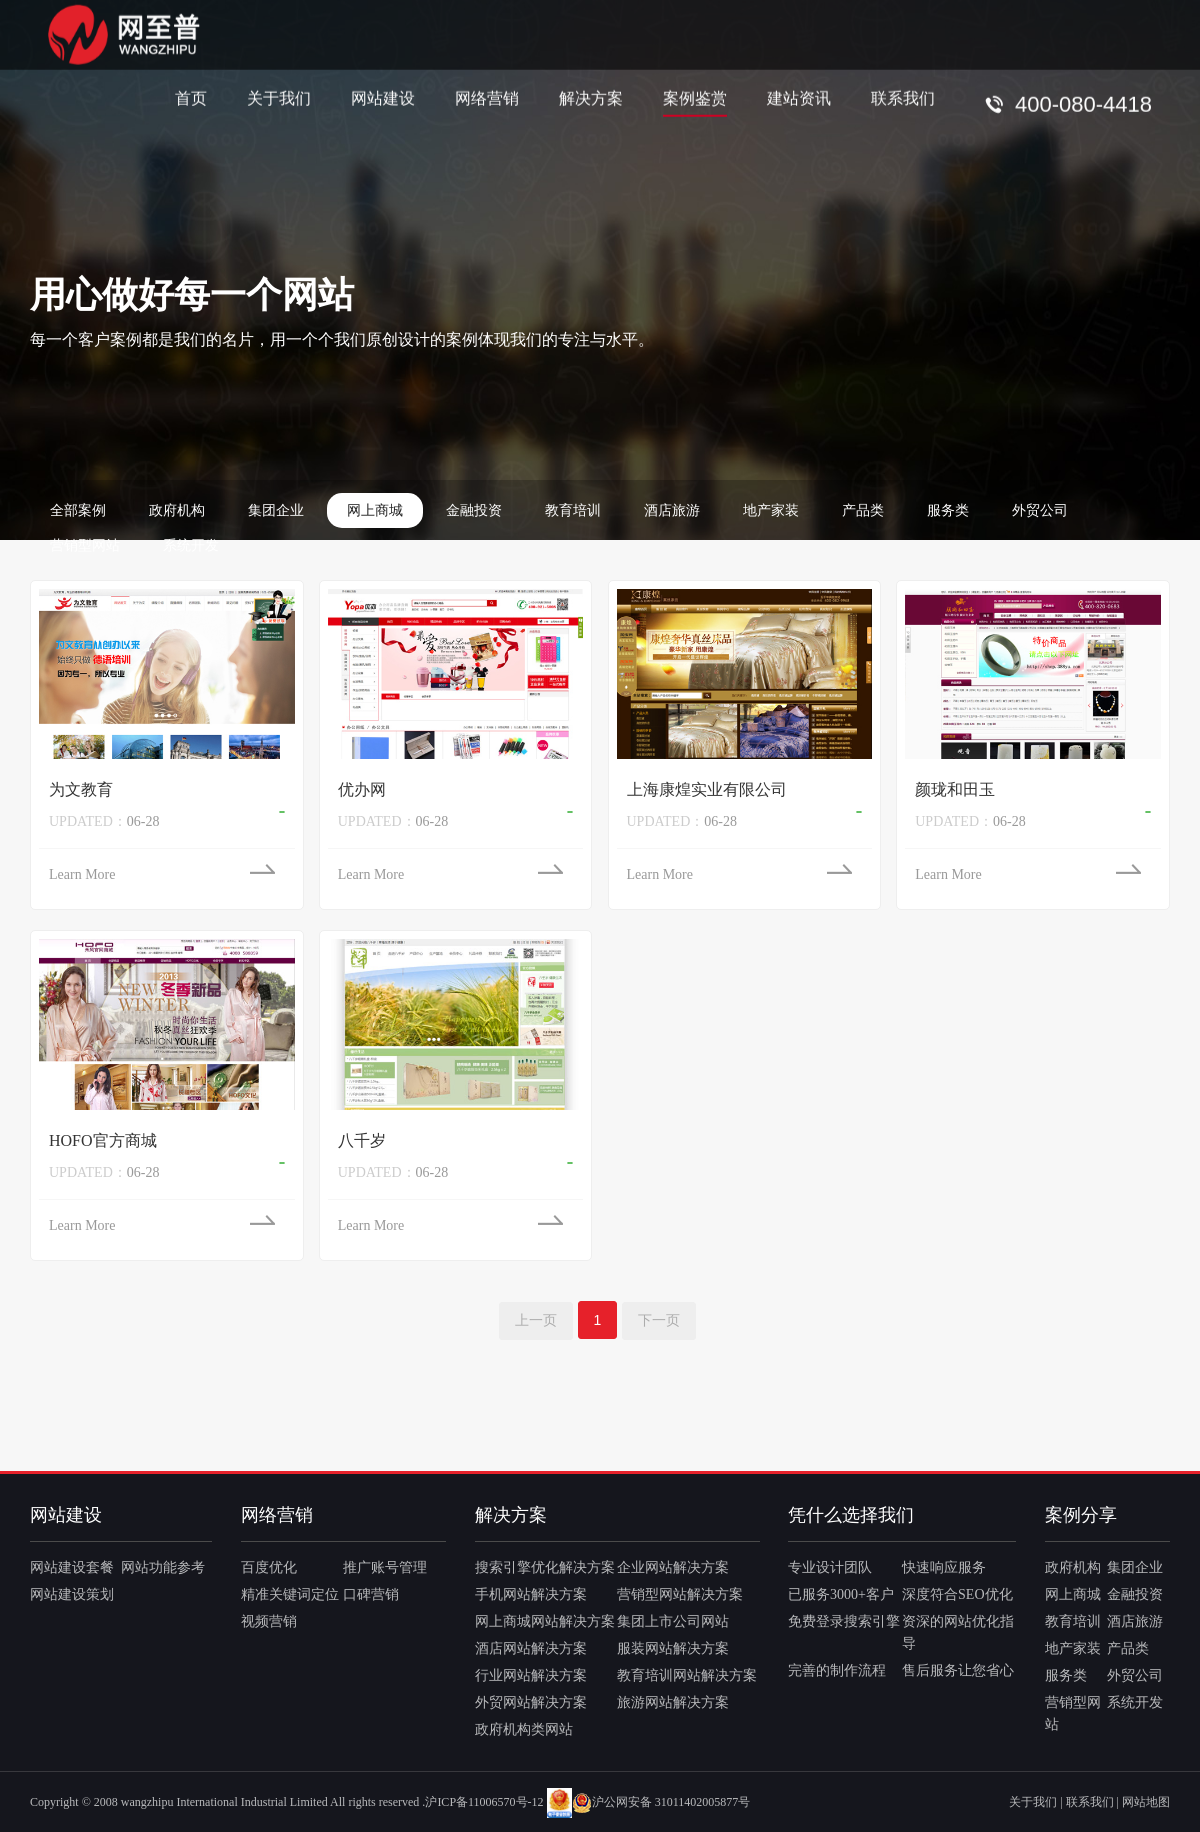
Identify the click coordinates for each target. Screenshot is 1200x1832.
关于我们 (279, 97)
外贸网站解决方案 (531, 1702)
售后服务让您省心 (958, 1670)
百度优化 (269, 1567)
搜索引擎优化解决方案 (545, 1567)
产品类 (863, 510)
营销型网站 (85, 545)
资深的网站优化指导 (958, 1632)
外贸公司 (1040, 510)
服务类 (948, 510)
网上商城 (375, 510)
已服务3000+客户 (841, 1594)
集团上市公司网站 (673, 1621)
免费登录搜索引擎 (844, 1621)
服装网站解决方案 (673, 1648)
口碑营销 (371, 1594)
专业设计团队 (830, 1567)
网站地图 (1146, 1802)
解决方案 (591, 97)
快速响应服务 (944, 1567)
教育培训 (573, 510)
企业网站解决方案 (673, 1567)
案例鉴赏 (695, 97)
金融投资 (474, 510)
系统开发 (191, 545)
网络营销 (487, 97)
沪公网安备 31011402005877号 (661, 1802)
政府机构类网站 (524, 1729)
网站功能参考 (163, 1567)
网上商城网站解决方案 (545, 1621)
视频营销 (269, 1621)
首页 (191, 97)
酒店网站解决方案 (531, 1648)
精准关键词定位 (290, 1594)
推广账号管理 (385, 1567)
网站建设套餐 (72, 1567)
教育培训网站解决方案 (687, 1675)
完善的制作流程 (837, 1670)
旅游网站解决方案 (673, 1702)
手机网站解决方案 (531, 1594)
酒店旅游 (672, 510)
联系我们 (903, 97)
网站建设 (383, 97)
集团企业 (276, 510)
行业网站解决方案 (531, 1675)
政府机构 (177, 510)
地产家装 (771, 510)
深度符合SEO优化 (957, 1594)
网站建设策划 (72, 1594)
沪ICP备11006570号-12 (484, 1802)
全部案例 (78, 510)
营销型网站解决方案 (680, 1594)
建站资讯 (799, 97)
